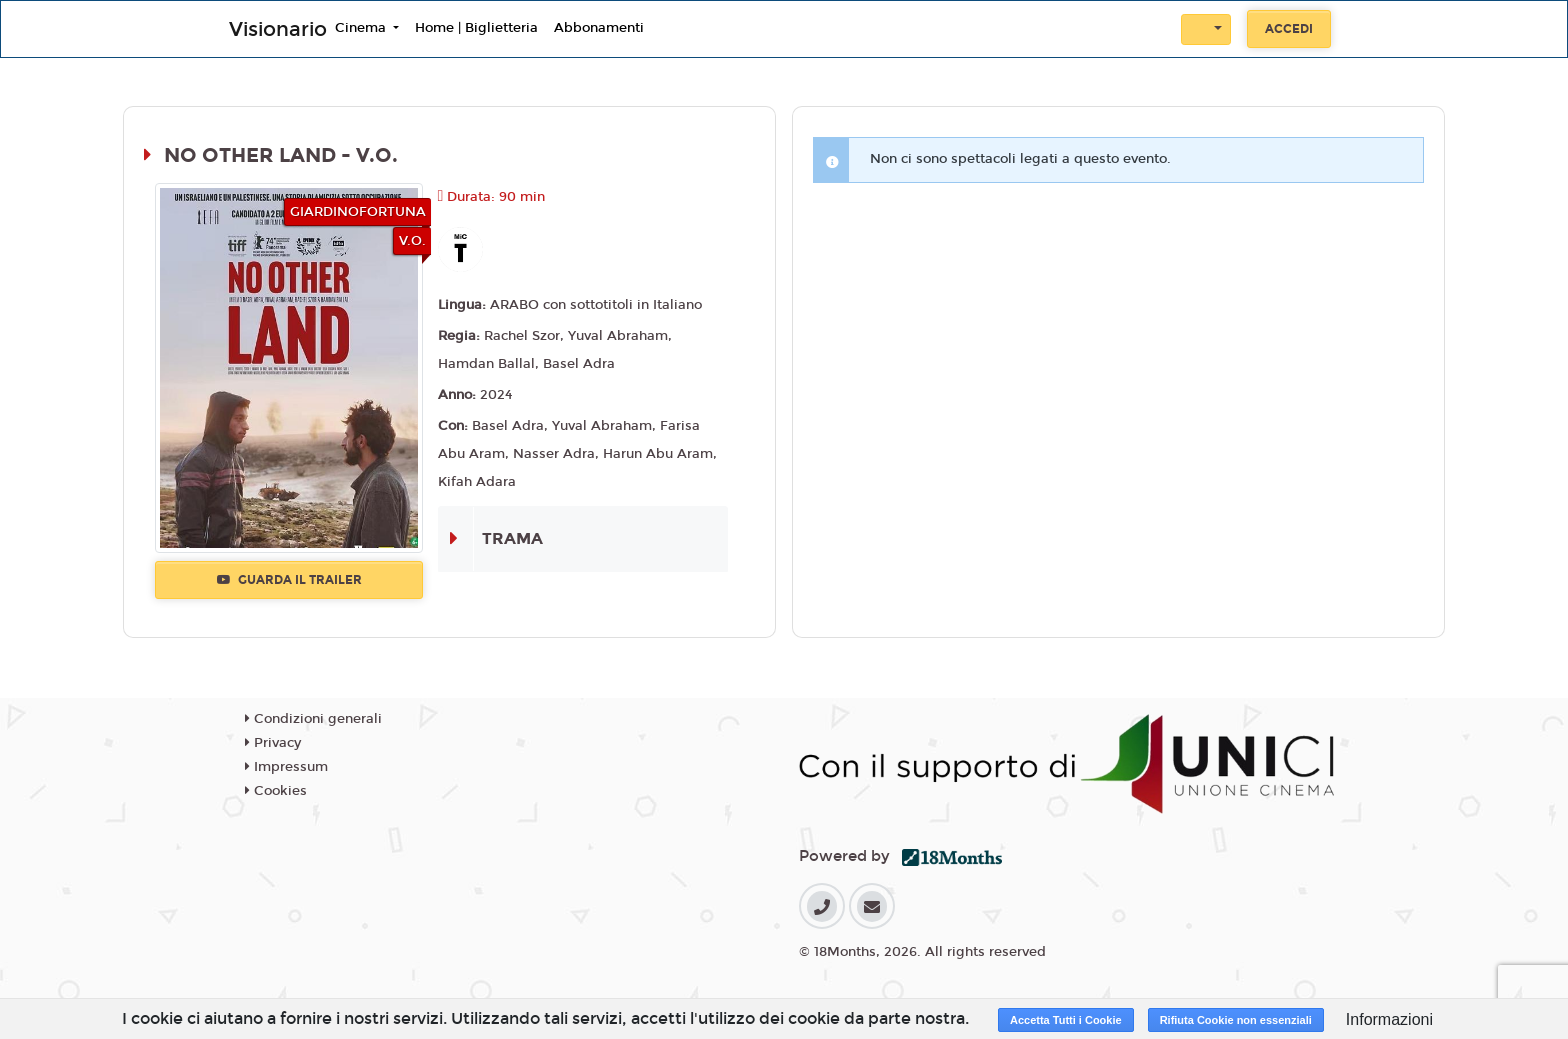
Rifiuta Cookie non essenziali (1236, 1020)
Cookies (276, 791)
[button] (1206, 29)
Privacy (273, 743)
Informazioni (1389, 1019)
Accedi (1289, 29)
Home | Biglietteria (476, 28)
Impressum (286, 767)
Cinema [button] (362, 28)
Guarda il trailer (289, 580)
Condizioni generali (313, 719)
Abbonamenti (599, 28)
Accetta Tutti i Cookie (1066, 1020)
